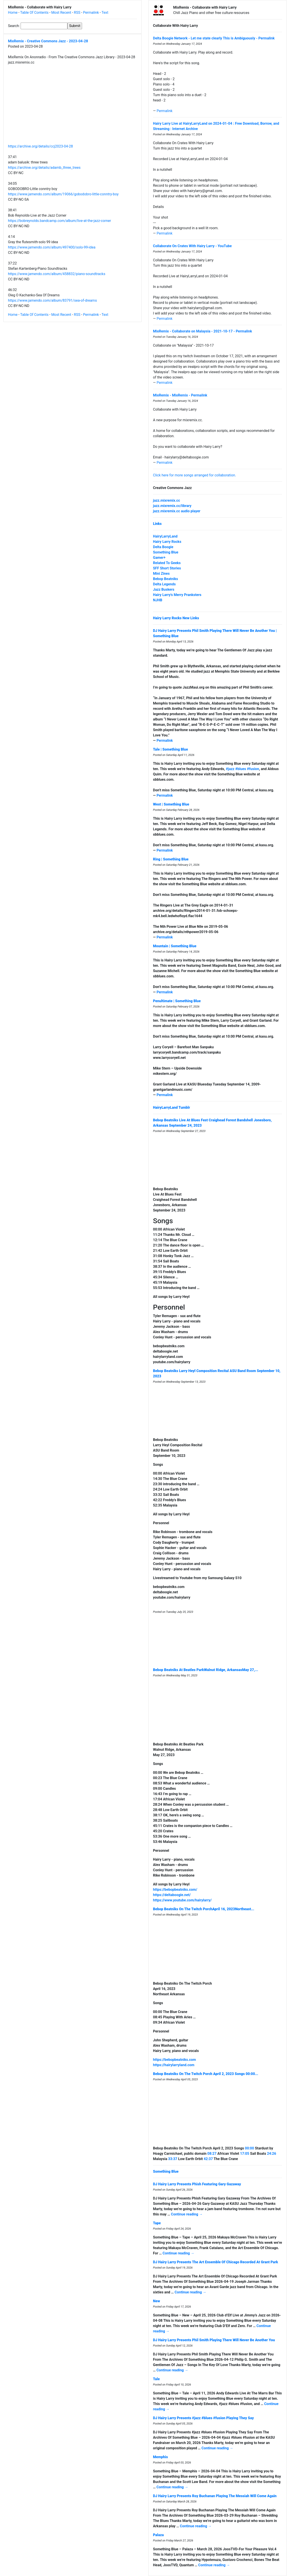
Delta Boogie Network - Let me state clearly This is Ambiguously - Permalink (213, 38)
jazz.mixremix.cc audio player (176, 511)
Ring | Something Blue (170, 859)
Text (105, 12)
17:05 (244, 2153)
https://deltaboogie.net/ (172, 1895)
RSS (77, 12)
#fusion (253, 769)
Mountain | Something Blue (174, 946)
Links (157, 524)
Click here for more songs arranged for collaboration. (194, 475)
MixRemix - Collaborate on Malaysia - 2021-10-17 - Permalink (202, 331)
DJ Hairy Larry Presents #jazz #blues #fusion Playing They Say (203, 2418)
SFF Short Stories (167, 568)
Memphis (160, 2457)
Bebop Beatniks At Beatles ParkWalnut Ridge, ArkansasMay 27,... (205, 1670)
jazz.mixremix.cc (166, 500)
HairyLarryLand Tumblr (171, 1107)
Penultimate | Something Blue (177, 1001)
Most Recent (61, 12)
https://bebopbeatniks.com (174, 2060)
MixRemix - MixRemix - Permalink (180, 395)
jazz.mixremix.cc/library (172, 506)
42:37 (208, 2159)
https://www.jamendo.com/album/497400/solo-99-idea (51, 247)
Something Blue (165, 552)
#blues (240, 769)
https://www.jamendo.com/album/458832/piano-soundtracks (56, 274)
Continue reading (187, 2214)
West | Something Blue (171, 804)
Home (13, 12)
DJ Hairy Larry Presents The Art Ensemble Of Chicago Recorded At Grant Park (215, 2262)
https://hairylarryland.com (173, 2065)
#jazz (230, 769)
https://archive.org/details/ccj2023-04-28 (40, 146)
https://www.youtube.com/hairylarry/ (182, 1900)
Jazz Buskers (163, 589)
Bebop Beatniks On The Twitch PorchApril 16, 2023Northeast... (203, 1909)
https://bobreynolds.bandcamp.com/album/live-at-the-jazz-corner (59, 221)
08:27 (211, 2153)
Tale (156, 2379)
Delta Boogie (163, 547)
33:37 (172, 2159)
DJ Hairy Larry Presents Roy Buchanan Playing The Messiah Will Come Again (214, 2496)
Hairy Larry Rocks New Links (176, 618)
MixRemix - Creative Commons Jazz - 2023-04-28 (48, 41)
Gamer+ (159, 557)
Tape (157, 2223)
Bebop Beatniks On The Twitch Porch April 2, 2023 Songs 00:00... (205, 2074)
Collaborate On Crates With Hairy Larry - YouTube (192, 246)
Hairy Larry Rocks (167, 542)
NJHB (157, 600)
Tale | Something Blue (170, 749)
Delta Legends (164, 584)
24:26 (271, 2153)
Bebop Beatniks (165, 579)
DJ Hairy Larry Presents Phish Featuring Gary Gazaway (197, 2184)
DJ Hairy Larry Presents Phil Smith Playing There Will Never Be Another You (214, 2340)
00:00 (249, 2148)
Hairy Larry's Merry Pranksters (177, 595)
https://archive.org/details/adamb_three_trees (44, 167)
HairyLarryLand (165, 536)
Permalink (91, 12)
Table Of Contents (34, 12)
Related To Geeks (167, 563)
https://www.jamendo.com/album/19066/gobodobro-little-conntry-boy (63, 194)
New (156, 2301)
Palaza (158, 2535)
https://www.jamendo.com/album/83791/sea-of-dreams (52, 300)
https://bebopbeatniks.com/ (175, 1889)
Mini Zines (161, 573)
